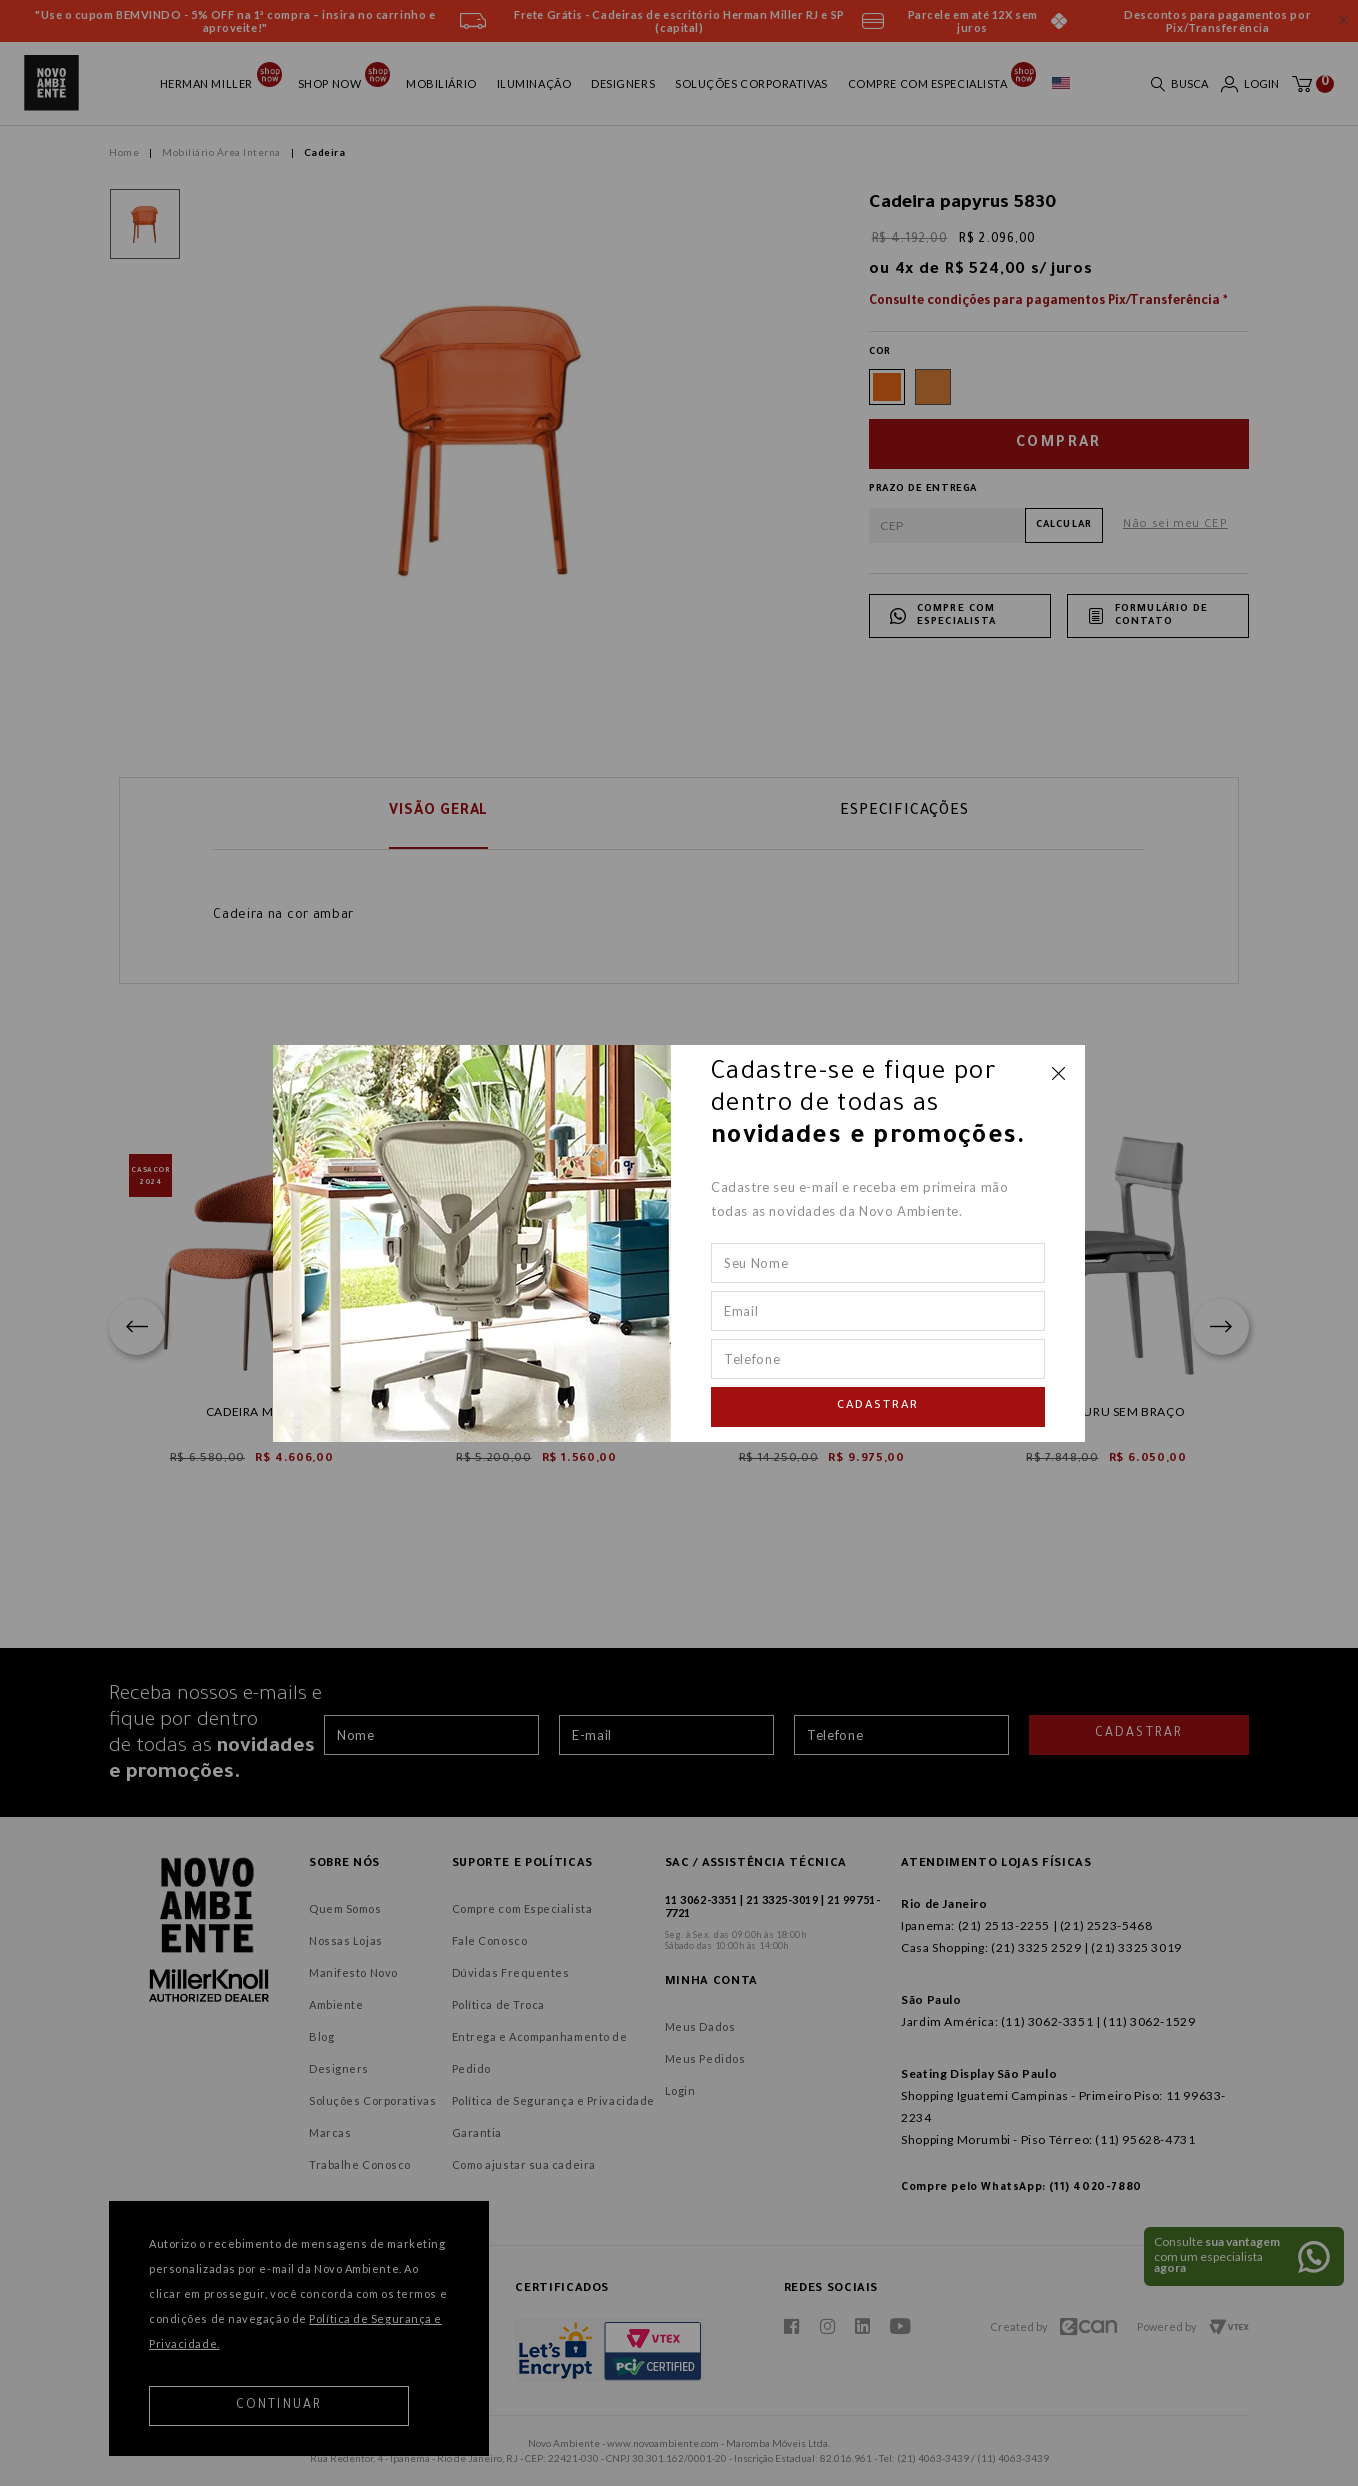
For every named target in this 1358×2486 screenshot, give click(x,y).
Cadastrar (878, 1406)
